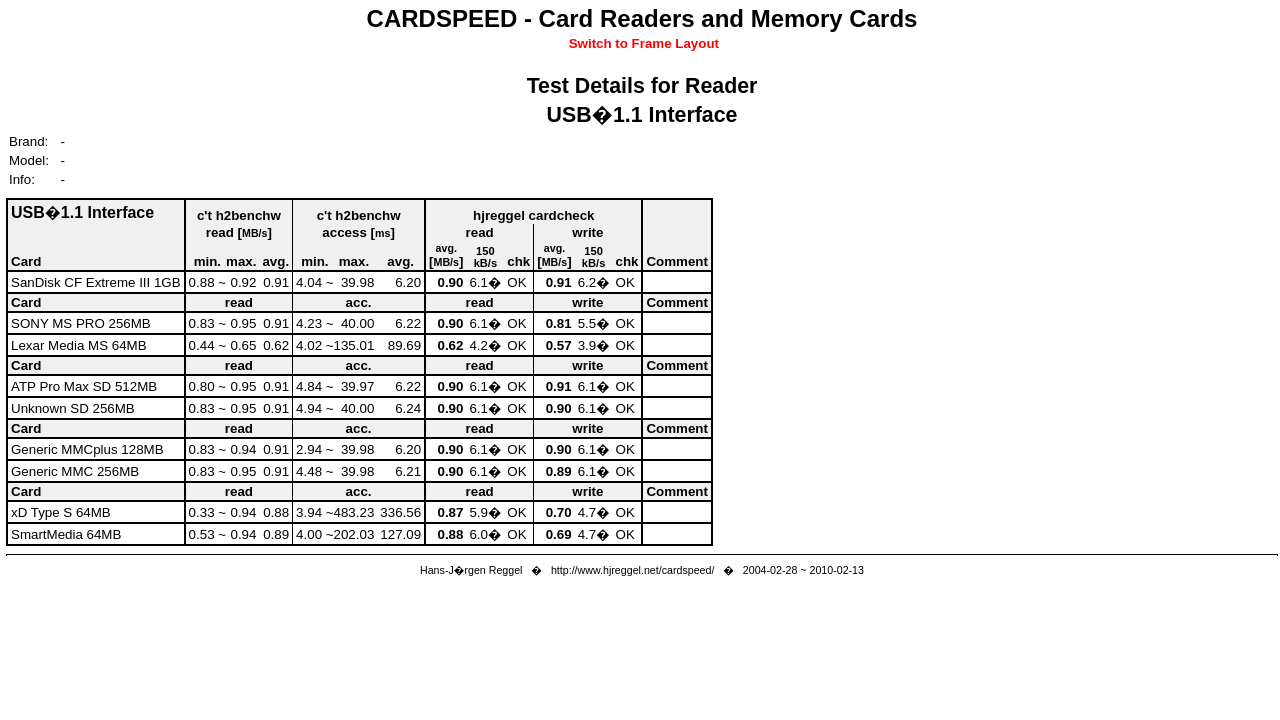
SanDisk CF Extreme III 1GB (96, 282)
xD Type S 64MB (61, 512)
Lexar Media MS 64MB (79, 345)
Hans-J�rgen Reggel (471, 570)
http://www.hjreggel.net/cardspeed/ (633, 570)
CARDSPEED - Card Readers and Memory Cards (642, 18)
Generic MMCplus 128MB (87, 449)
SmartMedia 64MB (66, 534)
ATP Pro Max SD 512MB (84, 386)
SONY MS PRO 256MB (81, 323)
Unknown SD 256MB (73, 408)
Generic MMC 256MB (75, 471)
